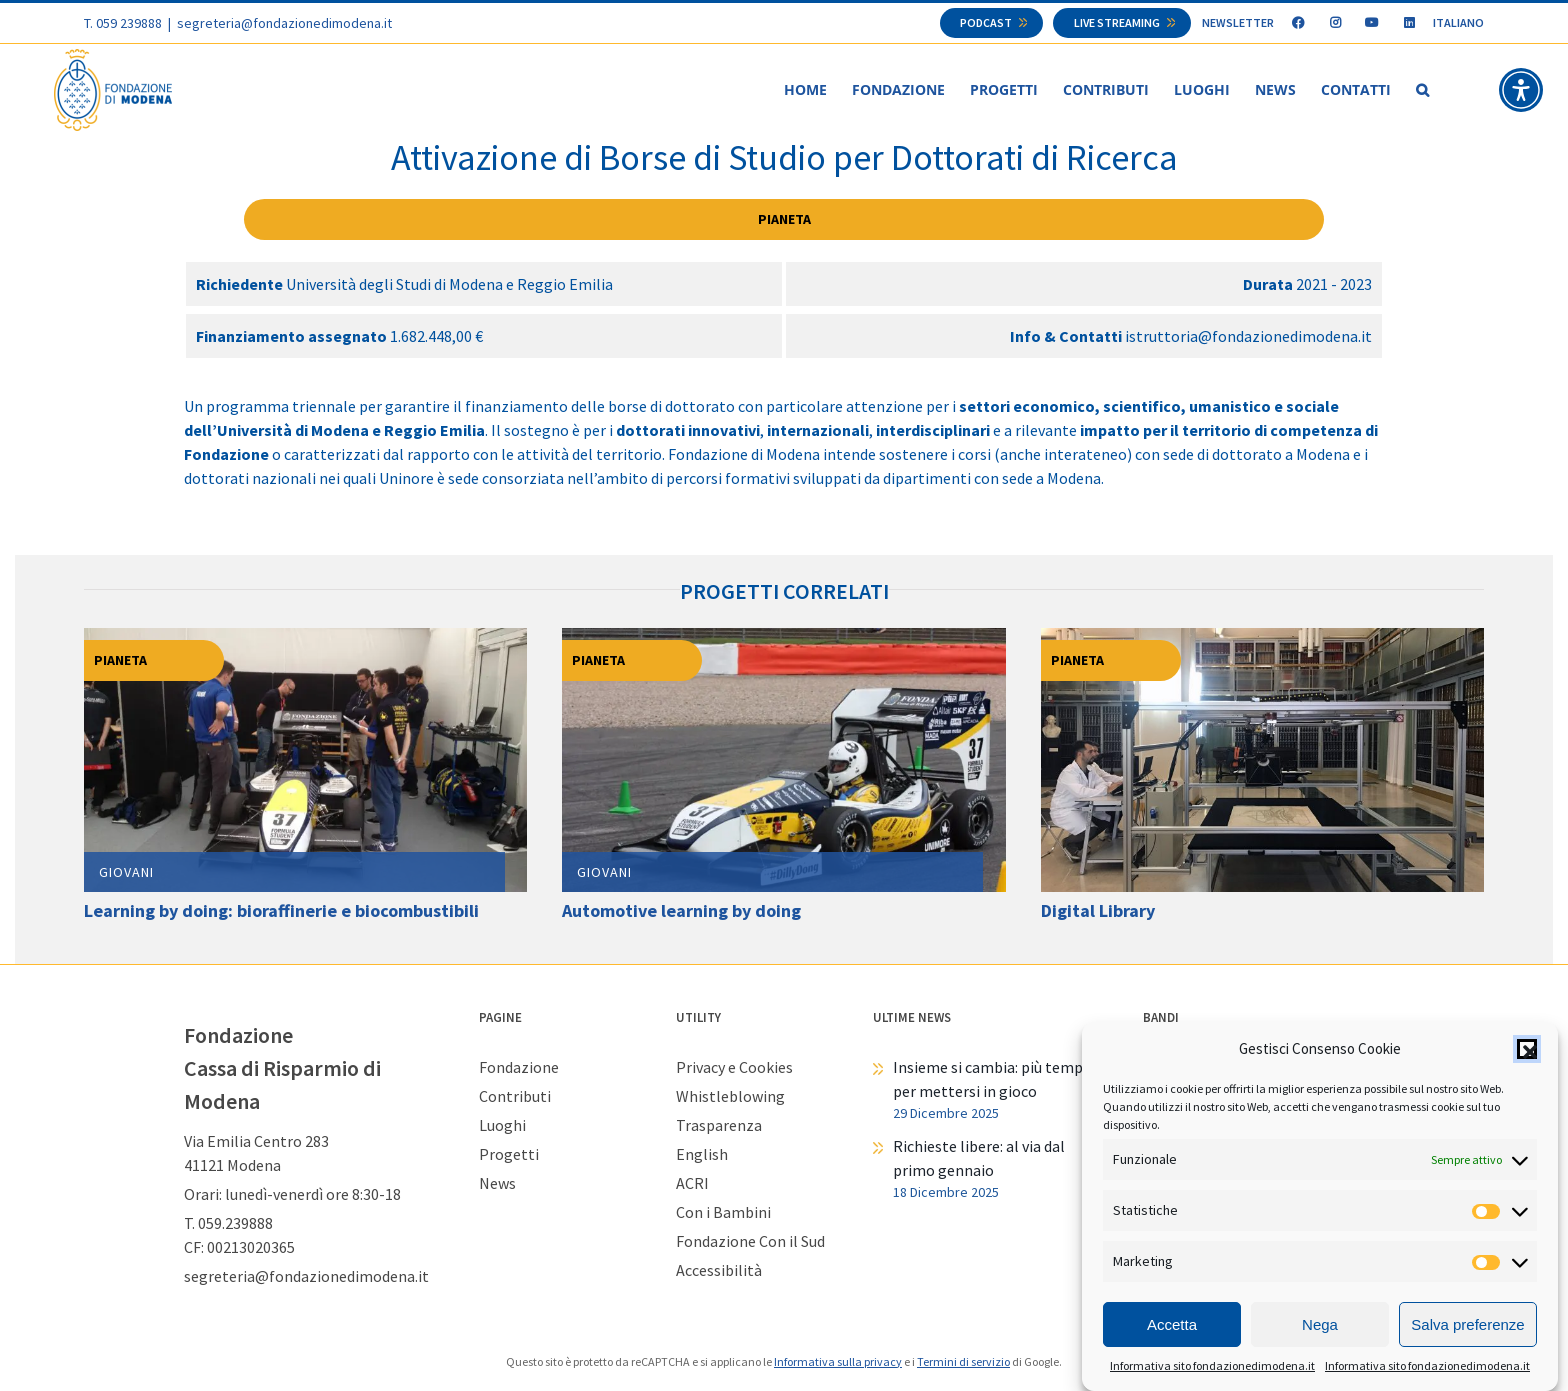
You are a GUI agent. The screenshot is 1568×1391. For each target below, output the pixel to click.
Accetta (1172, 1324)
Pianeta (784, 220)
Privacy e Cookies (734, 1068)
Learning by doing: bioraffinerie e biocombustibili (281, 911)
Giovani (126, 873)
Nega (1320, 1324)
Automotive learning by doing (681, 911)
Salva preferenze (1467, 1324)
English (702, 1155)
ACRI (692, 1184)
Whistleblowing (730, 1097)
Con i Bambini (723, 1213)
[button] (1527, 1049)
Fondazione (519, 1068)
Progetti (509, 1155)
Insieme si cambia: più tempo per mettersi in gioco (992, 1080)
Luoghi (502, 1126)
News (497, 1184)
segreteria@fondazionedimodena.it (284, 23)
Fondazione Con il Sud (750, 1242)
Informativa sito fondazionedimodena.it (1212, 1365)
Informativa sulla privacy (838, 1362)
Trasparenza (719, 1126)
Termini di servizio (963, 1362)
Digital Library (1098, 911)
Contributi (515, 1097)
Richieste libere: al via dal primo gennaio (979, 1159)
